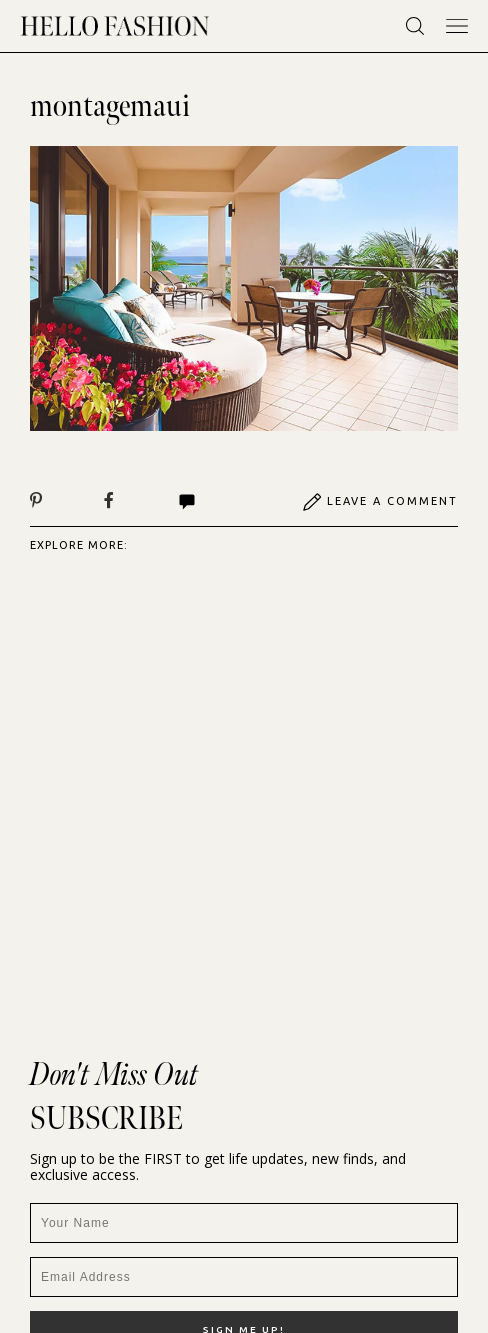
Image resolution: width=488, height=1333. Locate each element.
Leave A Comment (380, 502)
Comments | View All (187, 502)
